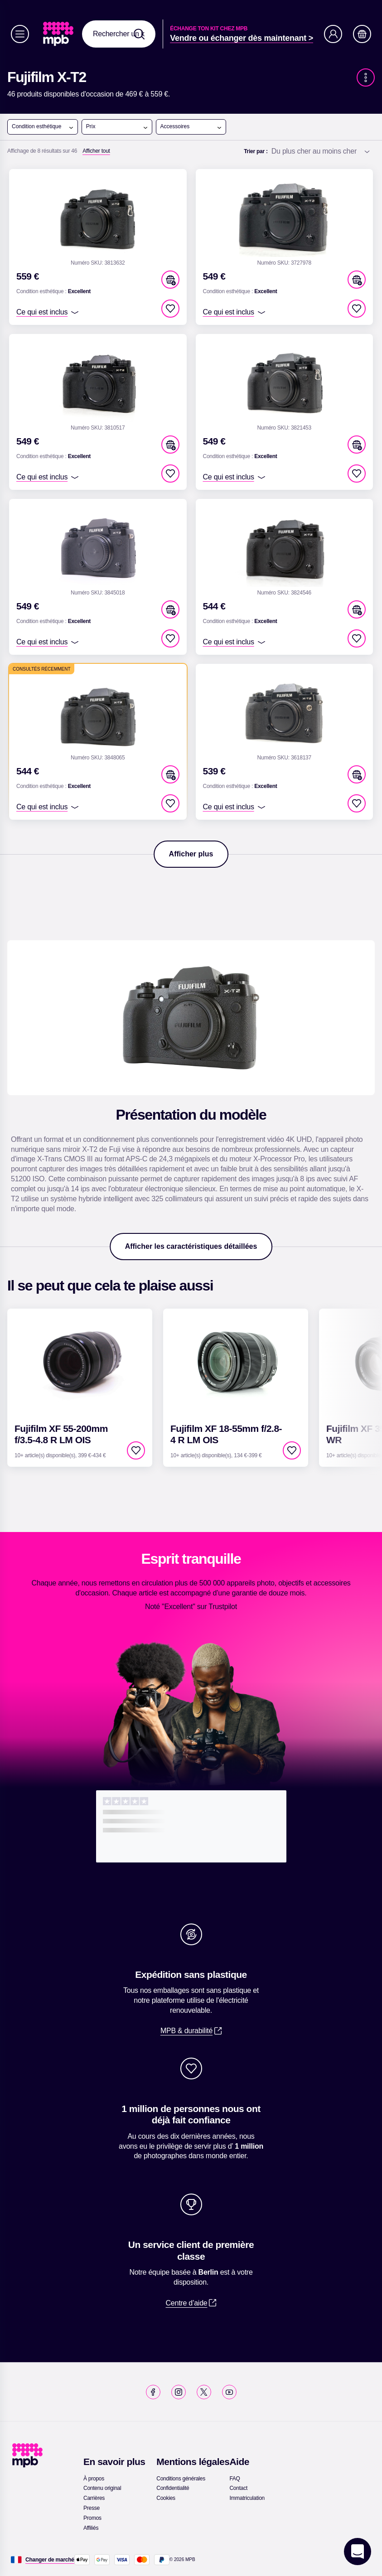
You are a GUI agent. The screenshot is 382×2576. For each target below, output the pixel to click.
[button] (170, 279)
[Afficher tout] (96, 151)
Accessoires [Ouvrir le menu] (191, 126)
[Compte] (333, 34)
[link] (59, 34)
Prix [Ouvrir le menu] (117, 126)
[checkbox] (170, 309)
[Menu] (20, 34)
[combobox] (118, 34)
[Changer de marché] (49, 2560)
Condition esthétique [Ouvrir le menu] (43, 126)
